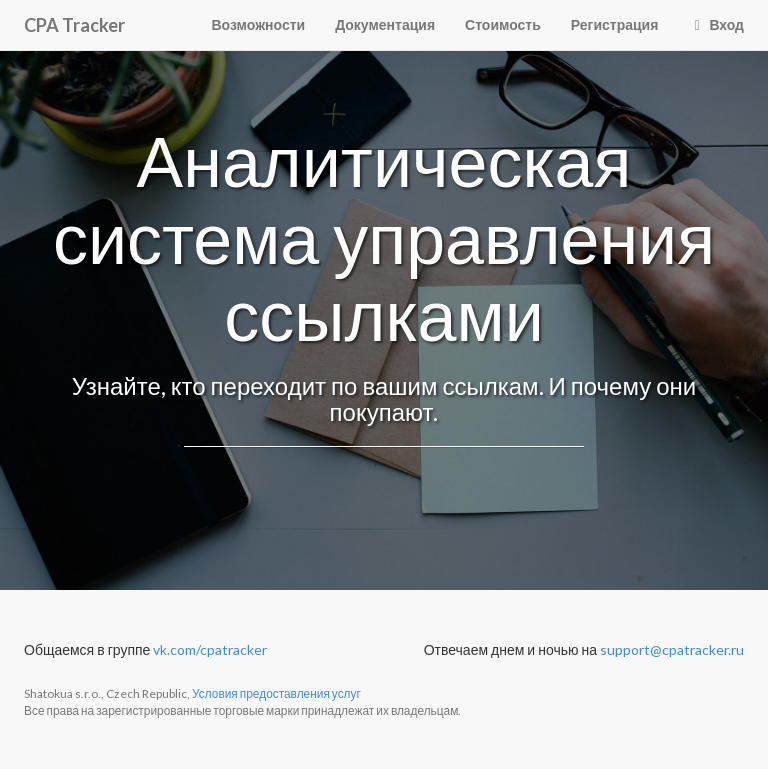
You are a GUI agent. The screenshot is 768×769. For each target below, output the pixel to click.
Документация (385, 24)
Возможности (259, 24)
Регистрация (615, 24)
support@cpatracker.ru (672, 649)
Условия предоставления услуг (276, 693)
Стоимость (503, 24)
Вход (716, 24)
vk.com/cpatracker (210, 649)
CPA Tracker (74, 25)
